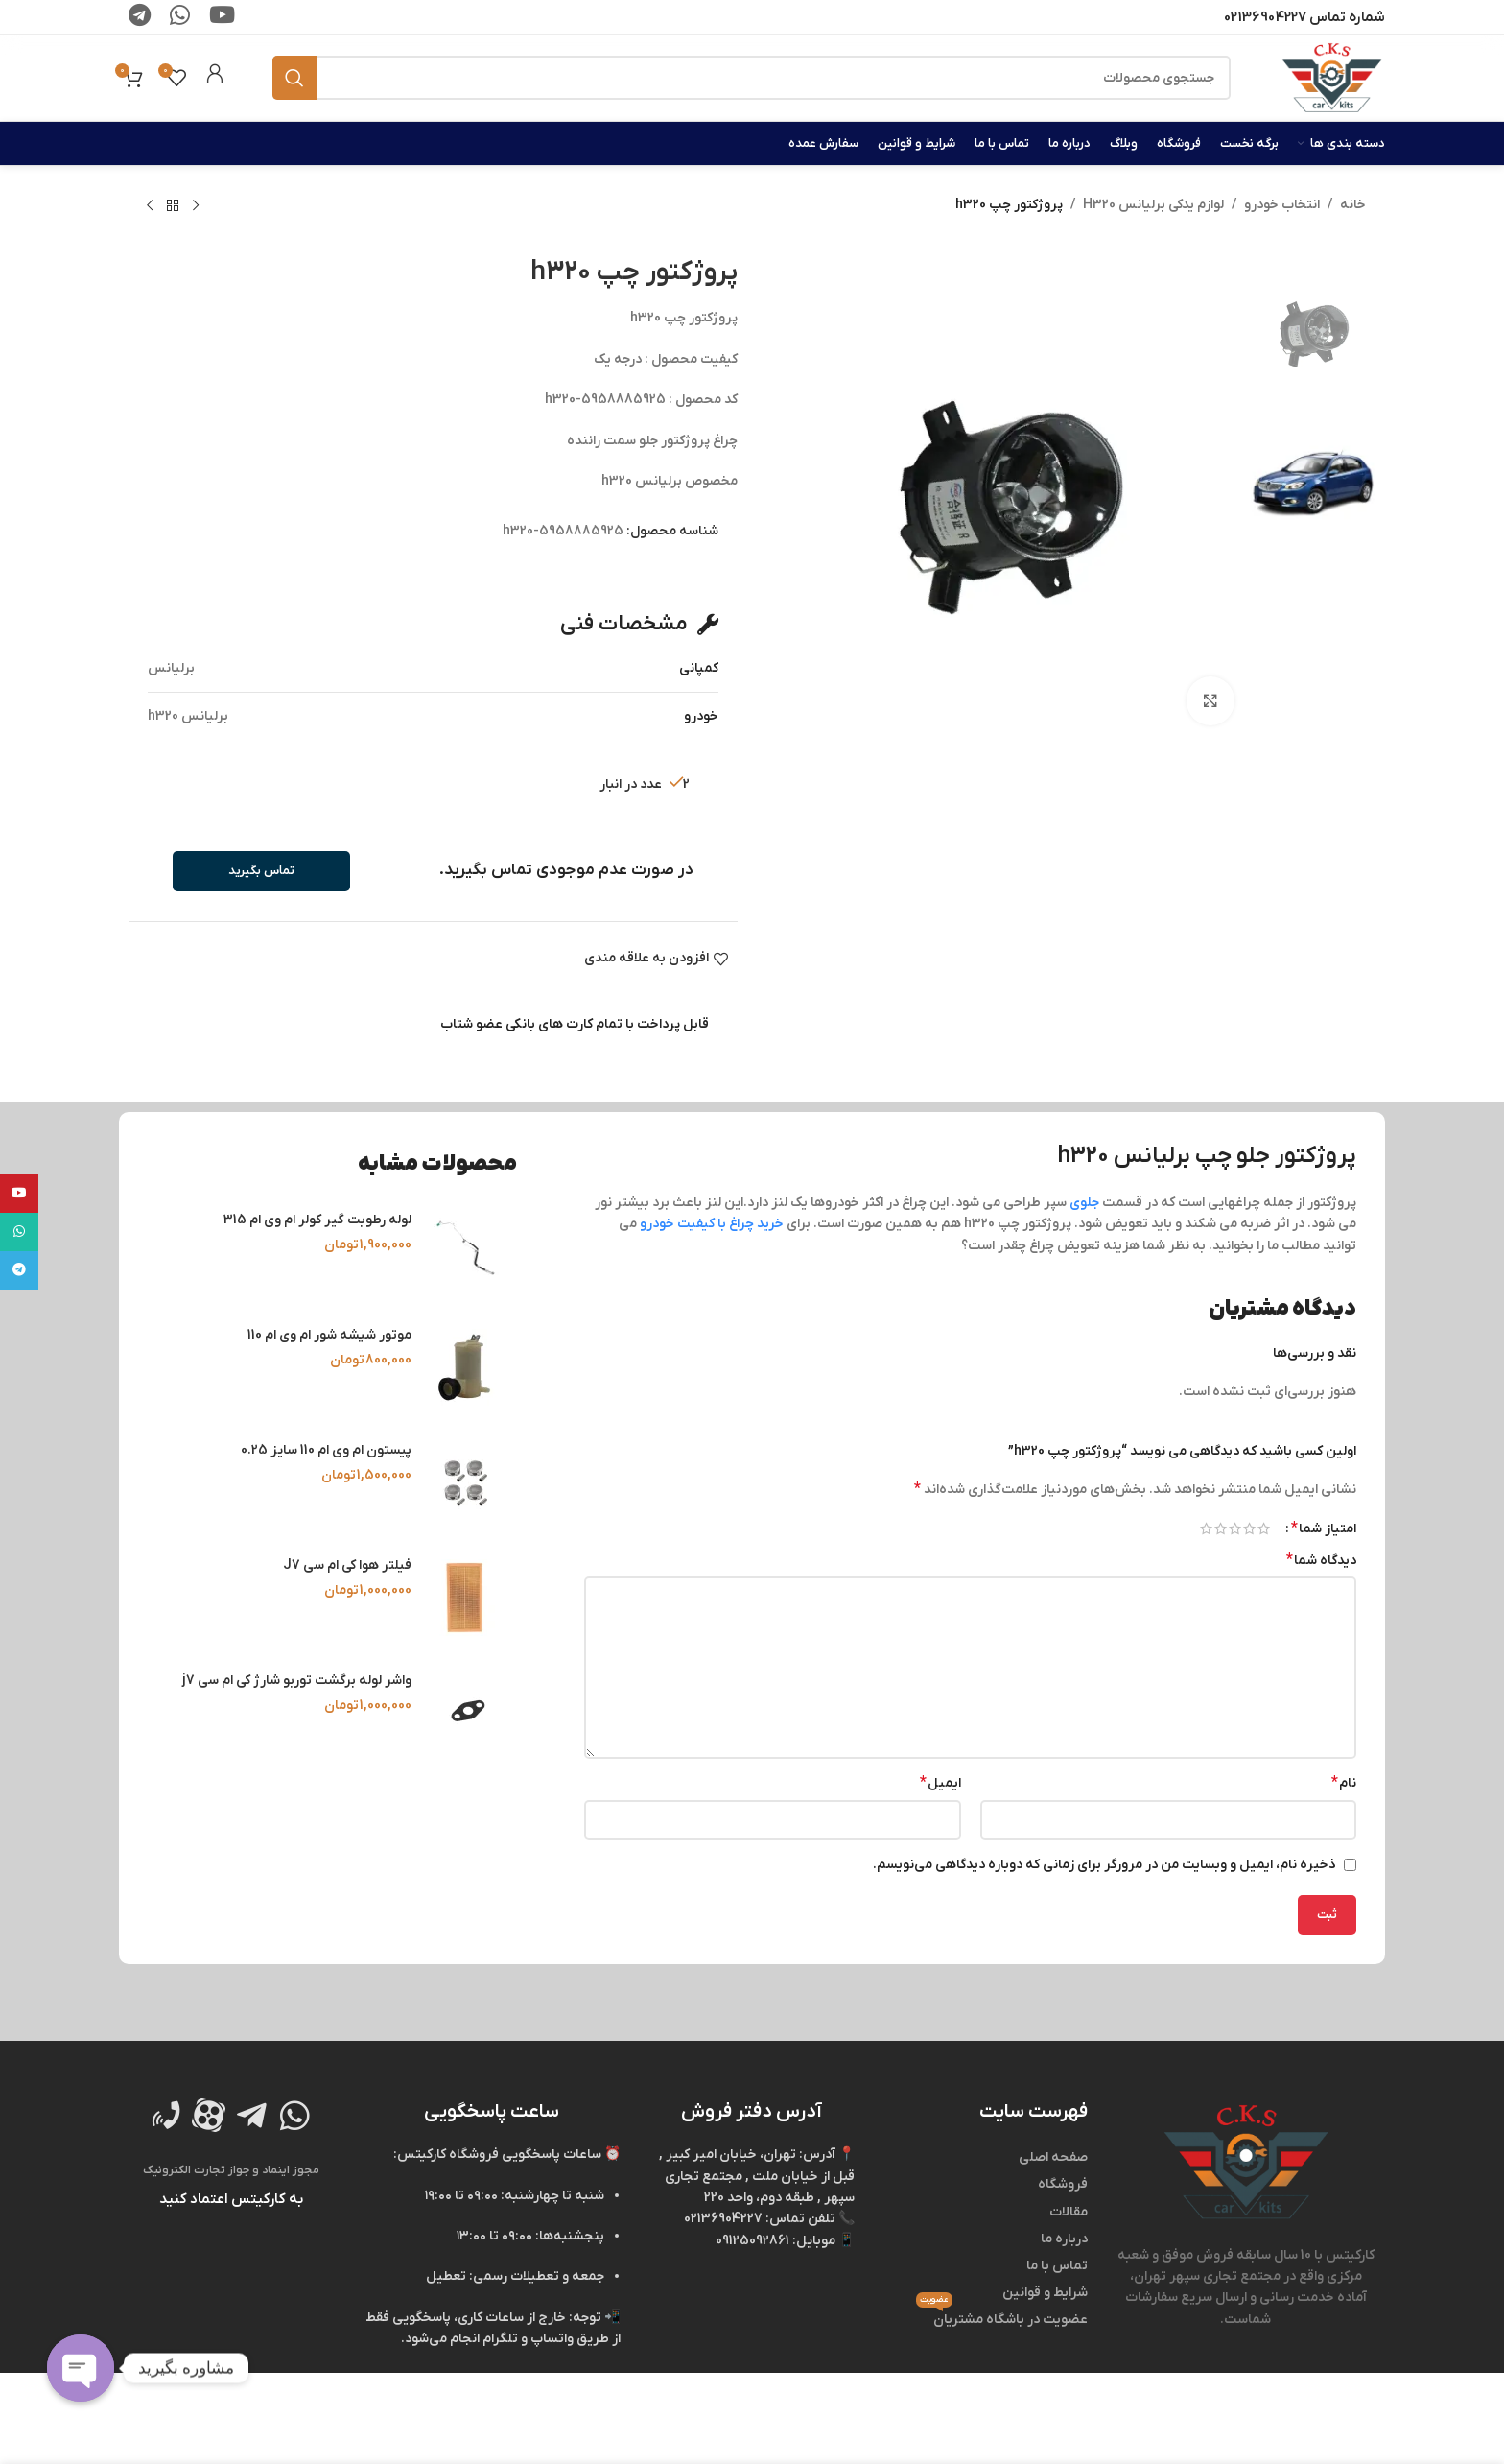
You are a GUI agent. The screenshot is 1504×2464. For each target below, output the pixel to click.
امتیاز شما (1323, 1528)
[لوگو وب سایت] (1332, 77)
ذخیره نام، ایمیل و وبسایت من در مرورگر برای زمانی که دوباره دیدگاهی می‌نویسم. (1104, 1865)
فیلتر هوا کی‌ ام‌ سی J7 (347, 1565)
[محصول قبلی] (195, 206)
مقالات (1068, 2212)
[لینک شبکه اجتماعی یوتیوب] (19, 1193)
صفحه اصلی (1053, 2157)
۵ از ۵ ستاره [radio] (1206, 1528)
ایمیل (940, 1782)
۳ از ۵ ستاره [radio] (1235, 1528)
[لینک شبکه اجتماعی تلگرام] (19, 1270)
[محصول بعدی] (149, 206)
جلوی (1084, 1203)
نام (1343, 1782)
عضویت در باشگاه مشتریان (1002, 2318)
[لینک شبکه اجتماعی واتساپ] (19, 1232)
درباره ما (1064, 2239)
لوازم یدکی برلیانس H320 (1153, 205)
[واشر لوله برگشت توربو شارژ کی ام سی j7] (464, 1712)
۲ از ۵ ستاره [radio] (1249, 1528)
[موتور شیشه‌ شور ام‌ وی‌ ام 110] (464, 1367)
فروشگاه (1063, 2184)
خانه (1353, 205)
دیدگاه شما (1321, 1560)
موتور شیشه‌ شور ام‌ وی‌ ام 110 (329, 1335)
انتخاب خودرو (1282, 205)
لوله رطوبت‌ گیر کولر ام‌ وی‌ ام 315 (317, 1220)
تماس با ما (1057, 2266)
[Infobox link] (214, 77)
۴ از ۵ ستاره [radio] (1220, 1528)
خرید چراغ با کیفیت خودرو (712, 1224)
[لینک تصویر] (1246, 2161)
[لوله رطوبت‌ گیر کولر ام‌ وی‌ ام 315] (464, 1252)
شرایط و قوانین (1045, 2293)
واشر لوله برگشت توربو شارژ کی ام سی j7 (296, 1680)
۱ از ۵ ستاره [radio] (1264, 1528)
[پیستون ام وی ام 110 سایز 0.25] (464, 1482)
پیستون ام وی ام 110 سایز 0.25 (326, 1450)
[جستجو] (751, 78)
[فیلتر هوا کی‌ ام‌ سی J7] (464, 1597)
